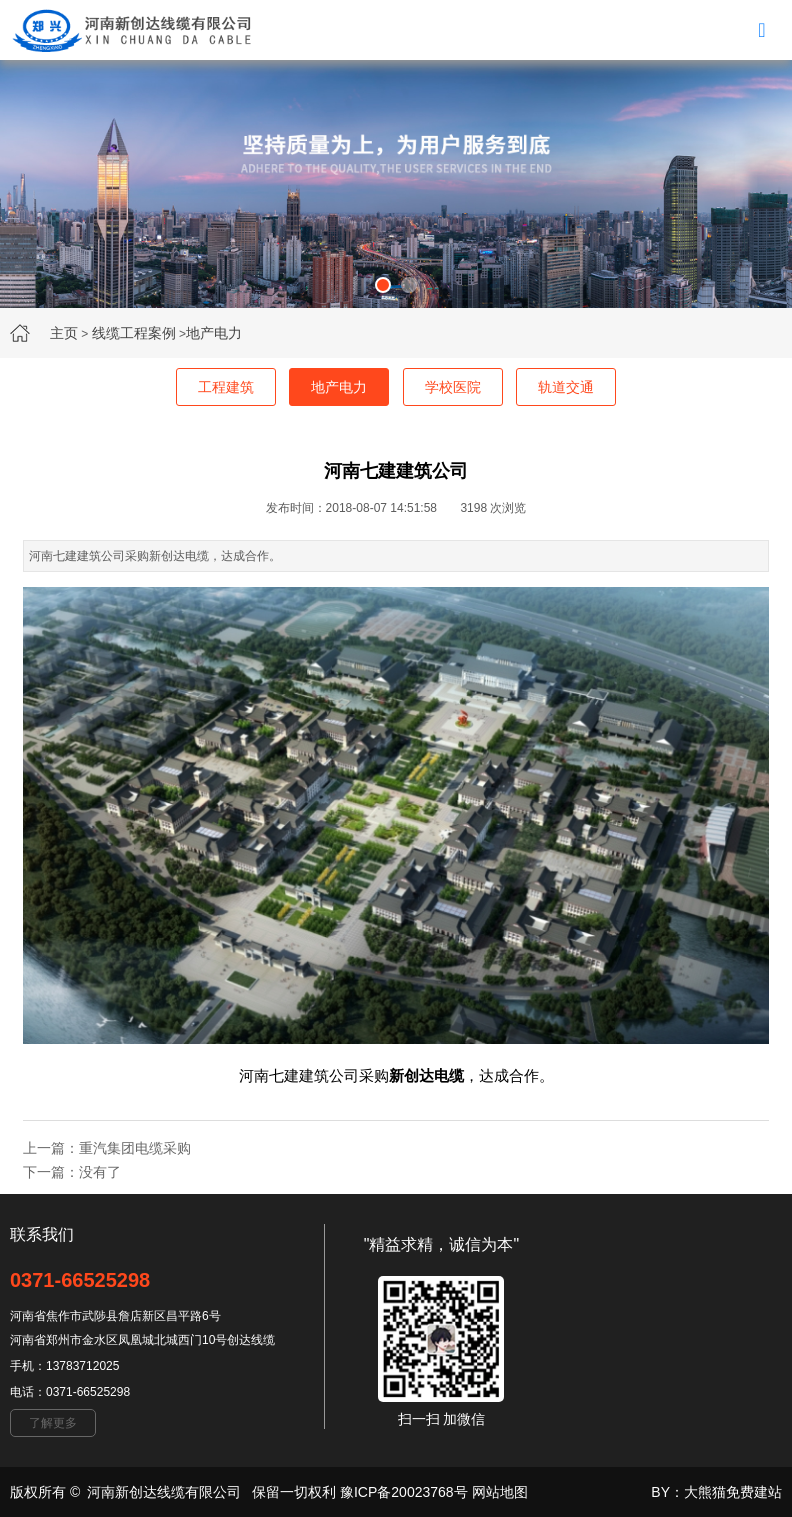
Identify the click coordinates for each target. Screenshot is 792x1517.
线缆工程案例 (134, 333)
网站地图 (500, 1492)
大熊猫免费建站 (733, 1492)
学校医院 (453, 387)
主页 (64, 333)
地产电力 (214, 333)
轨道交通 (566, 387)
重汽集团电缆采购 (135, 1148)
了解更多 (53, 1423)
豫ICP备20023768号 (404, 1492)
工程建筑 (226, 387)
